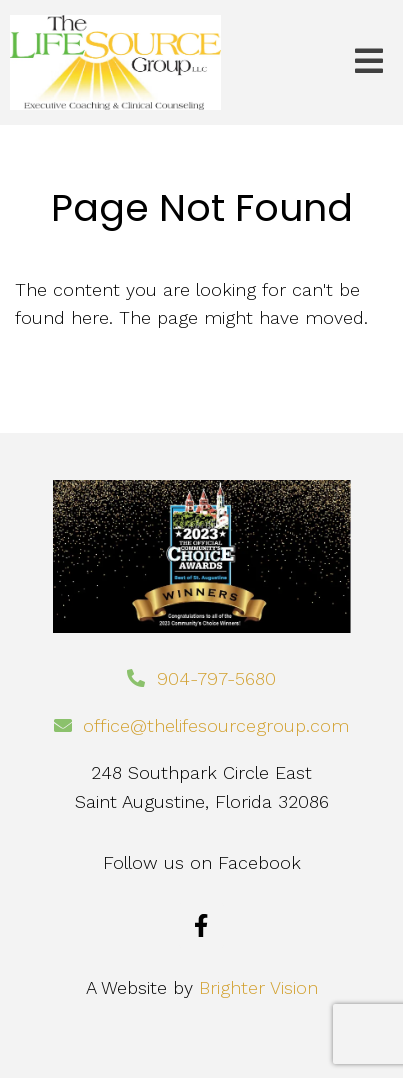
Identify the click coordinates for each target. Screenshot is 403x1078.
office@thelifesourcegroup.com (216, 725)
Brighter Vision (258, 987)
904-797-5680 (216, 678)
